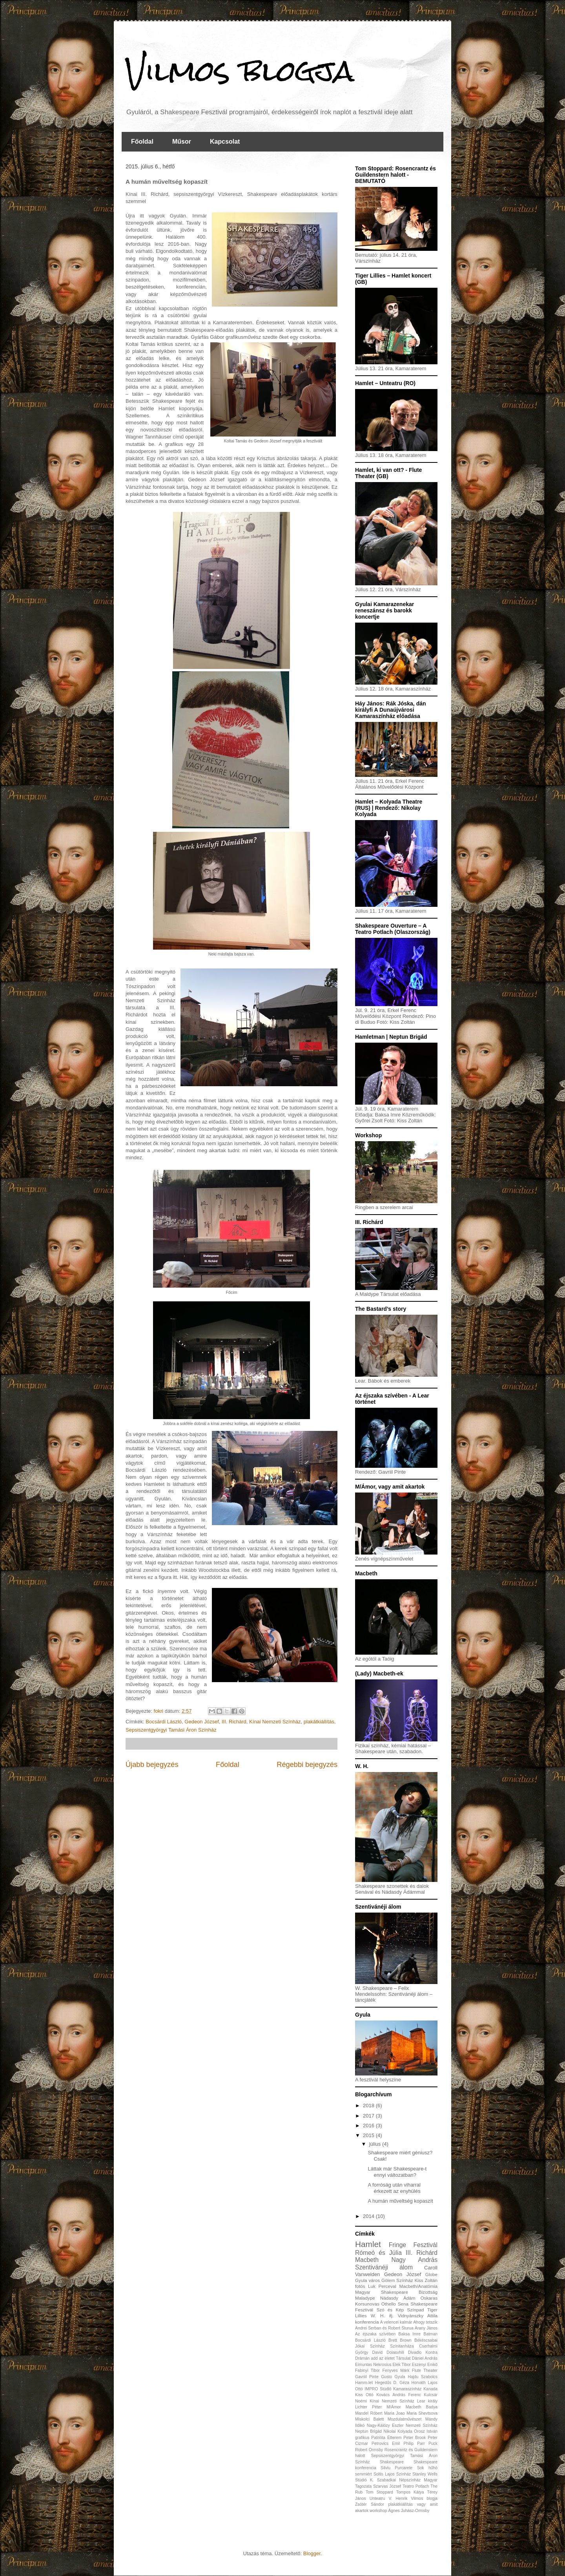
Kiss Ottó (364, 2395)
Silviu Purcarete (396, 2468)
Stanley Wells (424, 2474)
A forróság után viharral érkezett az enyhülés (394, 2188)
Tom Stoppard (379, 2492)
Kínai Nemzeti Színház (275, 1722)
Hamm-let (364, 2383)
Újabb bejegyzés (152, 1764)
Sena (403, 2303)
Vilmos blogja (240, 70)
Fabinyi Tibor (367, 2370)
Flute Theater (424, 2370)
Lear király (427, 2401)
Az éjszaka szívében (375, 2334)
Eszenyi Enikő (424, 2364)
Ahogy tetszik (425, 2322)
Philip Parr (414, 2443)
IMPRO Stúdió (378, 2389)
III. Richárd (234, 1722)
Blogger (312, 2553)
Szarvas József (387, 2486)
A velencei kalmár (396, 2322)
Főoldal (142, 141)
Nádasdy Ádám (398, 2297)
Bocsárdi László (164, 1722)
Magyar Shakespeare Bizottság (396, 2292)
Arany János (426, 2328)
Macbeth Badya (421, 2407)
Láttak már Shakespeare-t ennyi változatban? (397, 2172)
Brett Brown (400, 2340)
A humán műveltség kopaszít (400, 2201)
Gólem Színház (397, 2280)
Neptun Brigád (368, 2431)
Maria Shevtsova (421, 2413)
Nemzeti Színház (421, 2425)
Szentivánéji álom (384, 2267)
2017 (369, 2116)
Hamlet (368, 2244)
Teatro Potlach (416, 2486)
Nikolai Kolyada (397, 2431)
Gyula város (367, 2280)
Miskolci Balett (369, 2419)
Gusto (386, 2377)
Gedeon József (201, 1722)
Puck (432, 2443)
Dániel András (424, 2358)
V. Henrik (398, 2498)
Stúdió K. (364, 2480)
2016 (369, 2125)
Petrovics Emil (386, 2443)
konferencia (367, 2321)
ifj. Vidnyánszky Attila (413, 2315)
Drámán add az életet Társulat (382, 2358)
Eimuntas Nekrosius (373, 2364)
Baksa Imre (409, 2334)
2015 (369, 2135)
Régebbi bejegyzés (307, 1764)
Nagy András (414, 2259)
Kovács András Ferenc (398, 2395)
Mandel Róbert (369, 2413)
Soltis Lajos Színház (392, 2474)
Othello (388, 2303)
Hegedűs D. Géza (392, 2383)
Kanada (430, 2389)
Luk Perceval (382, 2286)
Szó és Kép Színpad (400, 2309)
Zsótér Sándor (369, 2504)
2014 (369, 2216)
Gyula (399, 2377)
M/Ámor (393, 2407)
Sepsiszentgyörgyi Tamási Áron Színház (171, 1730)
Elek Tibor (401, 2364)
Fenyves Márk (396, 2370)
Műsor (181, 141)
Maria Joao (394, 2413)
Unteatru (377, 2498)
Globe (431, 2274)
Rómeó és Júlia (378, 2252)
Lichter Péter (368, 2407)
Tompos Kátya (410, 2492)
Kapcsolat (225, 141)
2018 (369, 2105)
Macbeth (367, 2259)
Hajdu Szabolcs (422, 2377)
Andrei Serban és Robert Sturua (384, 2328)
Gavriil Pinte (367, 2377)
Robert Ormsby (369, 2450)
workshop (378, 2510)
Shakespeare (392, 2462)
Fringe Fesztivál (413, 2245)
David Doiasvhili (388, 2352)
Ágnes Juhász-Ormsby (408, 2510)
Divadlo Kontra (422, 2352)
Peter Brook (414, 2437)
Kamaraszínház (407, 2389)
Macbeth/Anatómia (418, 2286)
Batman (430, 2334)
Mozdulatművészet (405, 2419)
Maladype (365, 2297)
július (375, 2144)
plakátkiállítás (319, 1722)
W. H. (378, 2315)
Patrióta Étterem (386, 2437)
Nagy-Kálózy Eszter (385, 2425)
